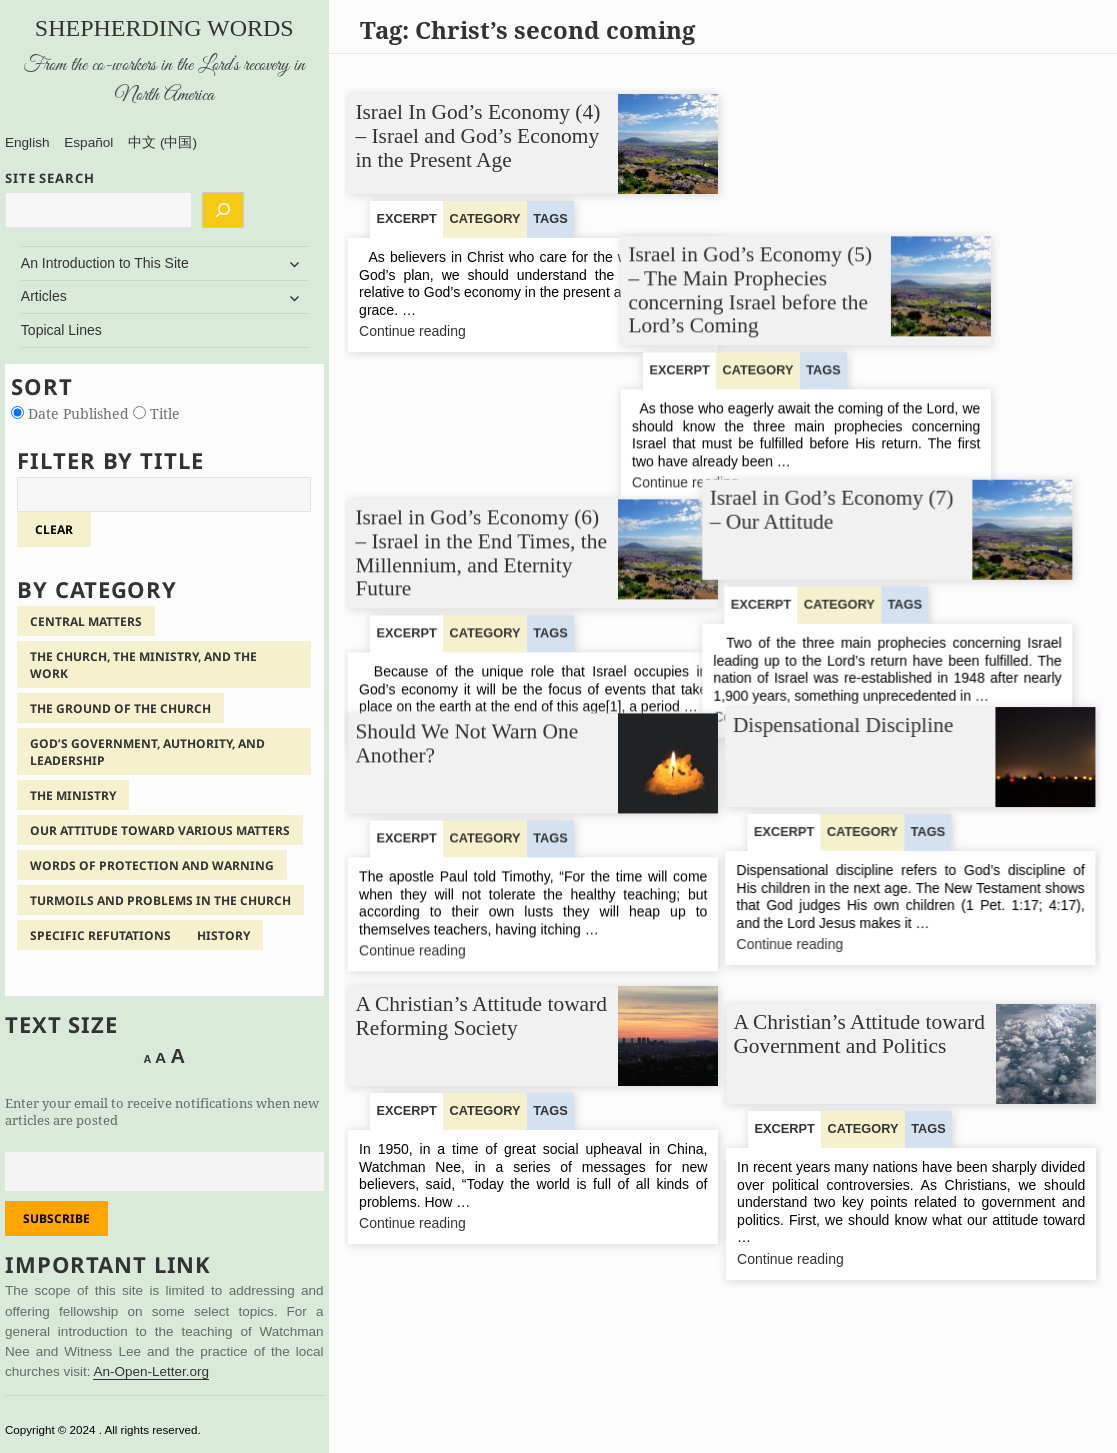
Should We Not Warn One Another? (467, 716)
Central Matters (86, 621)
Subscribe (56, 1218)
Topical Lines (61, 330)
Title (156, 413)
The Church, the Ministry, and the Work (143, 665)
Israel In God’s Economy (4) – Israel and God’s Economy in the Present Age (478, 135)
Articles (44, 296)
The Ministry (73, 795)
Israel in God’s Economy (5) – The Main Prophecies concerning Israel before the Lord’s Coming (856, 147)
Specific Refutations (100, 935)
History (223, 935)
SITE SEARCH (50, 178)
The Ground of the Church (120, 708)
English (27, 142)
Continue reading (441, 332)
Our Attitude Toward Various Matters (160, 830)
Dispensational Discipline (844, 722)
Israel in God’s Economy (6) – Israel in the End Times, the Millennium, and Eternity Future (482, 447)
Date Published (72, 413)
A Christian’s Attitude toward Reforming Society (482, 1016)
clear (54, 529)
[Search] (223, 210)
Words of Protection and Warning (152, 865)
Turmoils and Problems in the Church (160, 900)
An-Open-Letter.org (151, 1371)
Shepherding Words (164, 28)
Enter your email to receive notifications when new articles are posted (162, 1112)
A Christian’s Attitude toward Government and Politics (860, 1034)
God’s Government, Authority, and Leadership (147, 752)
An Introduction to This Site (105, 263)
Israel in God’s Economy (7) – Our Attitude (856, 433)
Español (88, 142)
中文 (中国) (162, 142)
